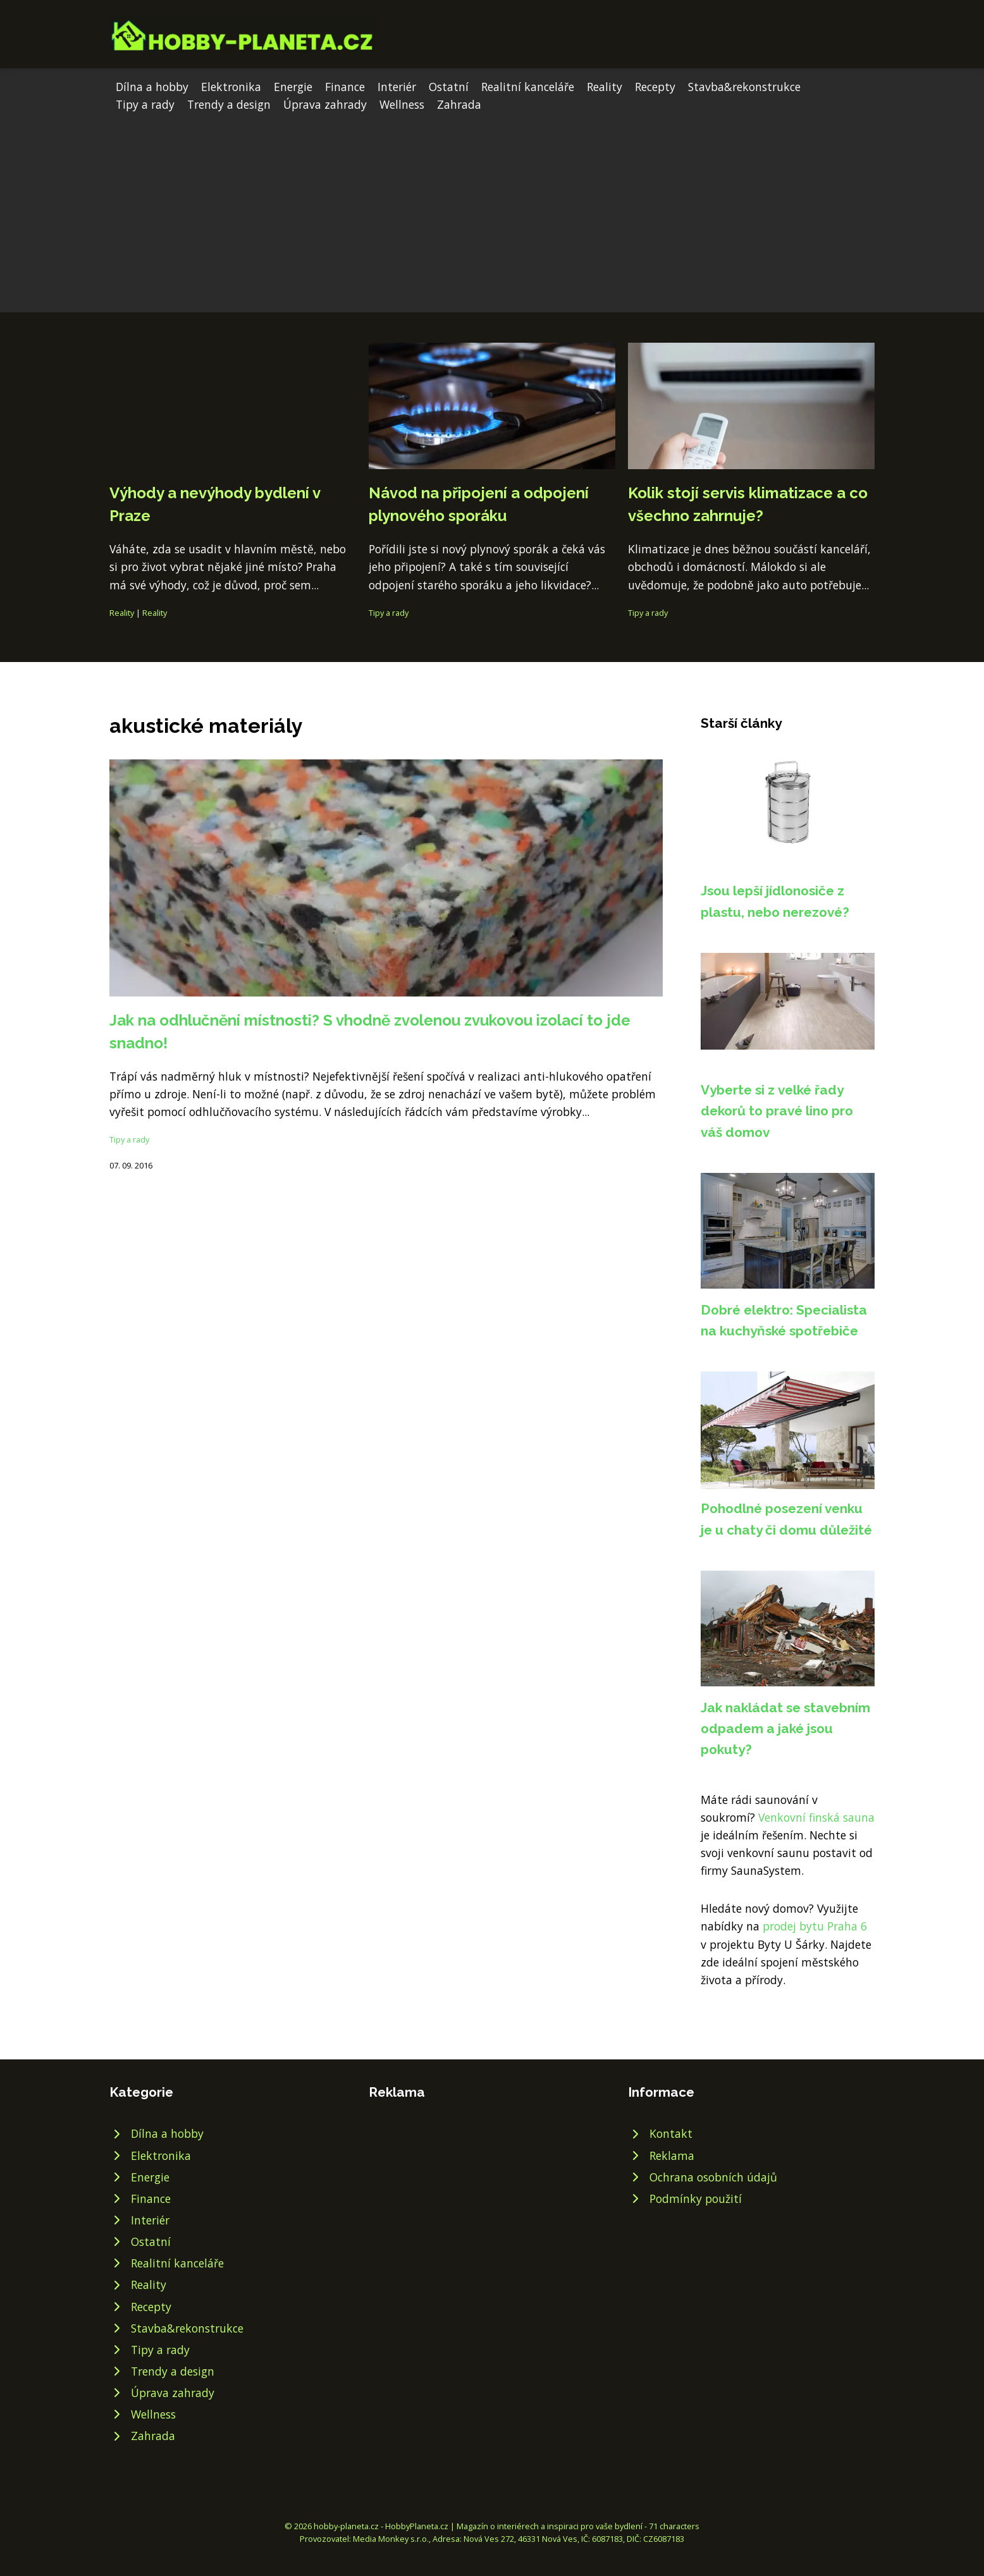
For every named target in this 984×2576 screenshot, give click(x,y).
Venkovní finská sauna (816, 1817)
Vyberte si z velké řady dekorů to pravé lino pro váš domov (777, 1111)
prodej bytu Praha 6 (815, 1926)
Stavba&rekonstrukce (744, 86)
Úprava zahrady (325, 104)
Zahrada (459, 104)
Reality (604, 86)
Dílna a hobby (152, 86)
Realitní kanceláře (527, 86)
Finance (345, 86)
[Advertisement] (492, 208)
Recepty (655, 86)
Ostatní (449, 86)
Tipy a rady (145, 104)
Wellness (401, 104)
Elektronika (231, 86)
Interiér (397, 86)
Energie (293, 86)
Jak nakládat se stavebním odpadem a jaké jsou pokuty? (785, 1729)
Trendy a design (229, 104)
